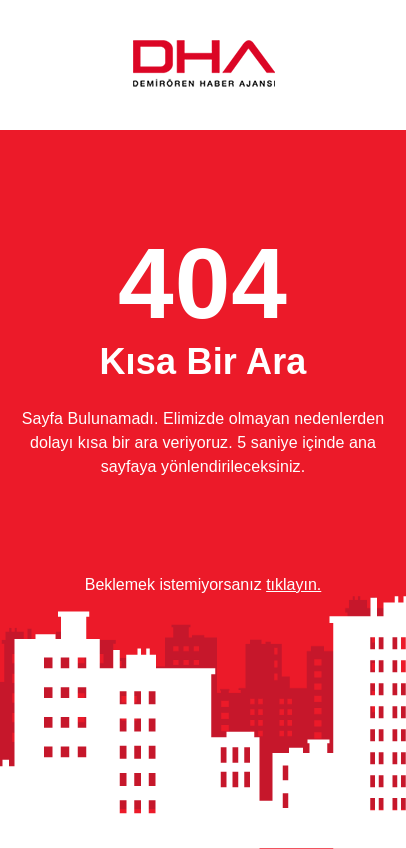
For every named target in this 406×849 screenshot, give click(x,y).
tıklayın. (293, 584)
